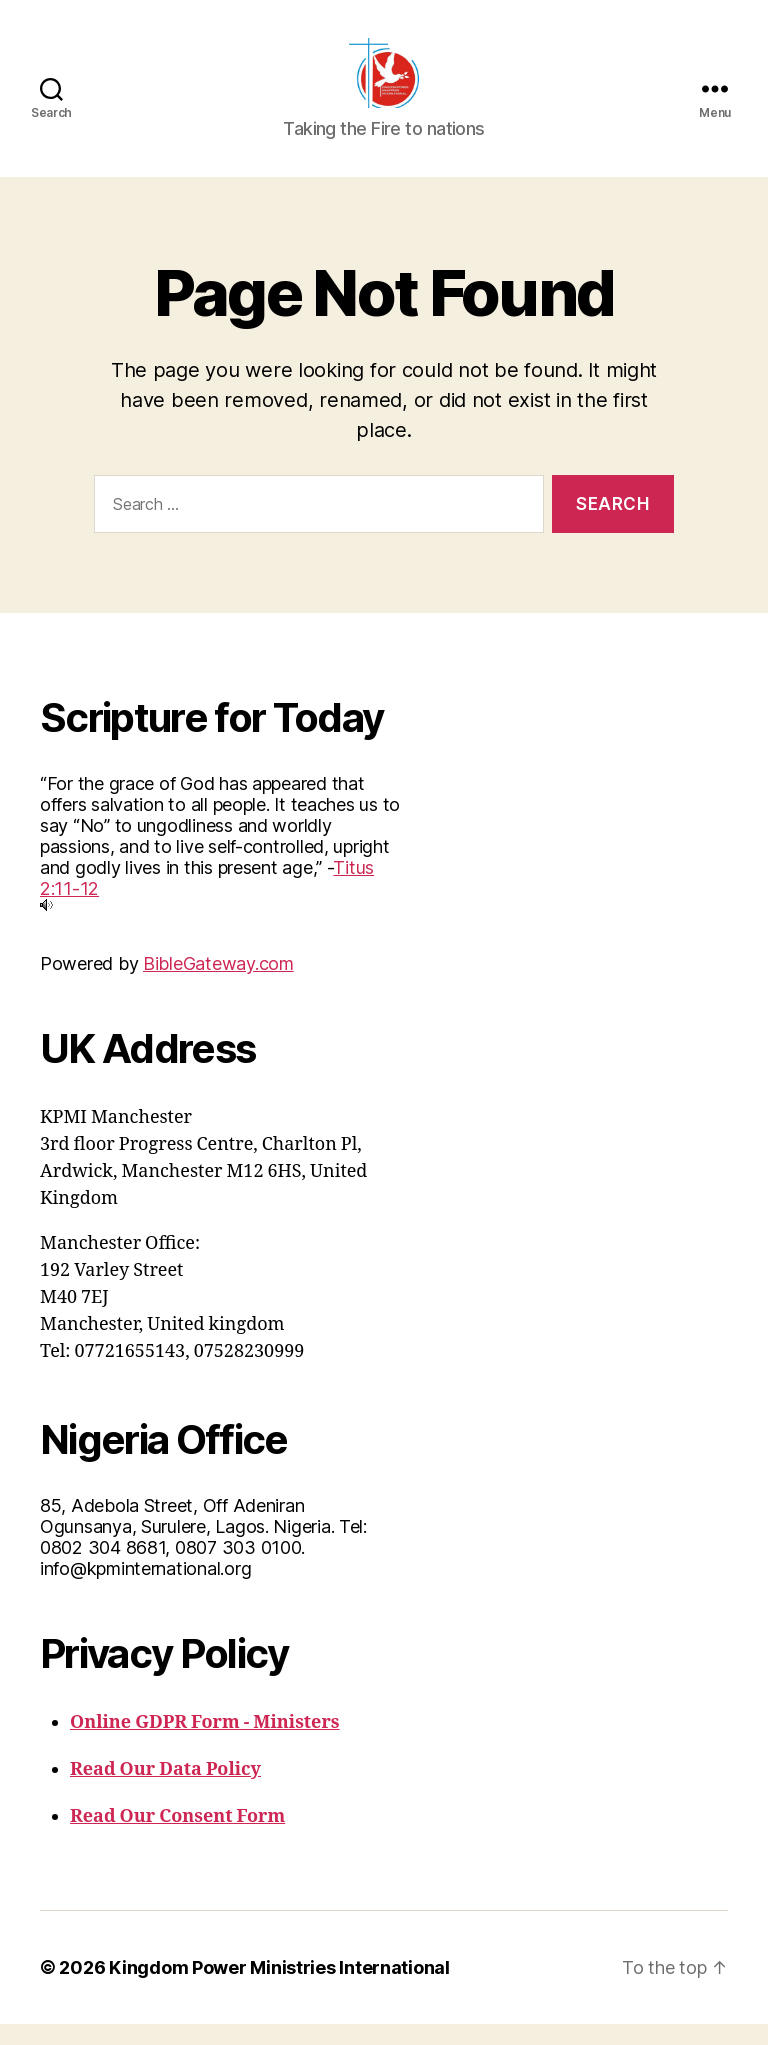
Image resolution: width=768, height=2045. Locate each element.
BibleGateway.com (218, 984)
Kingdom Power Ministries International (279, 1988)
